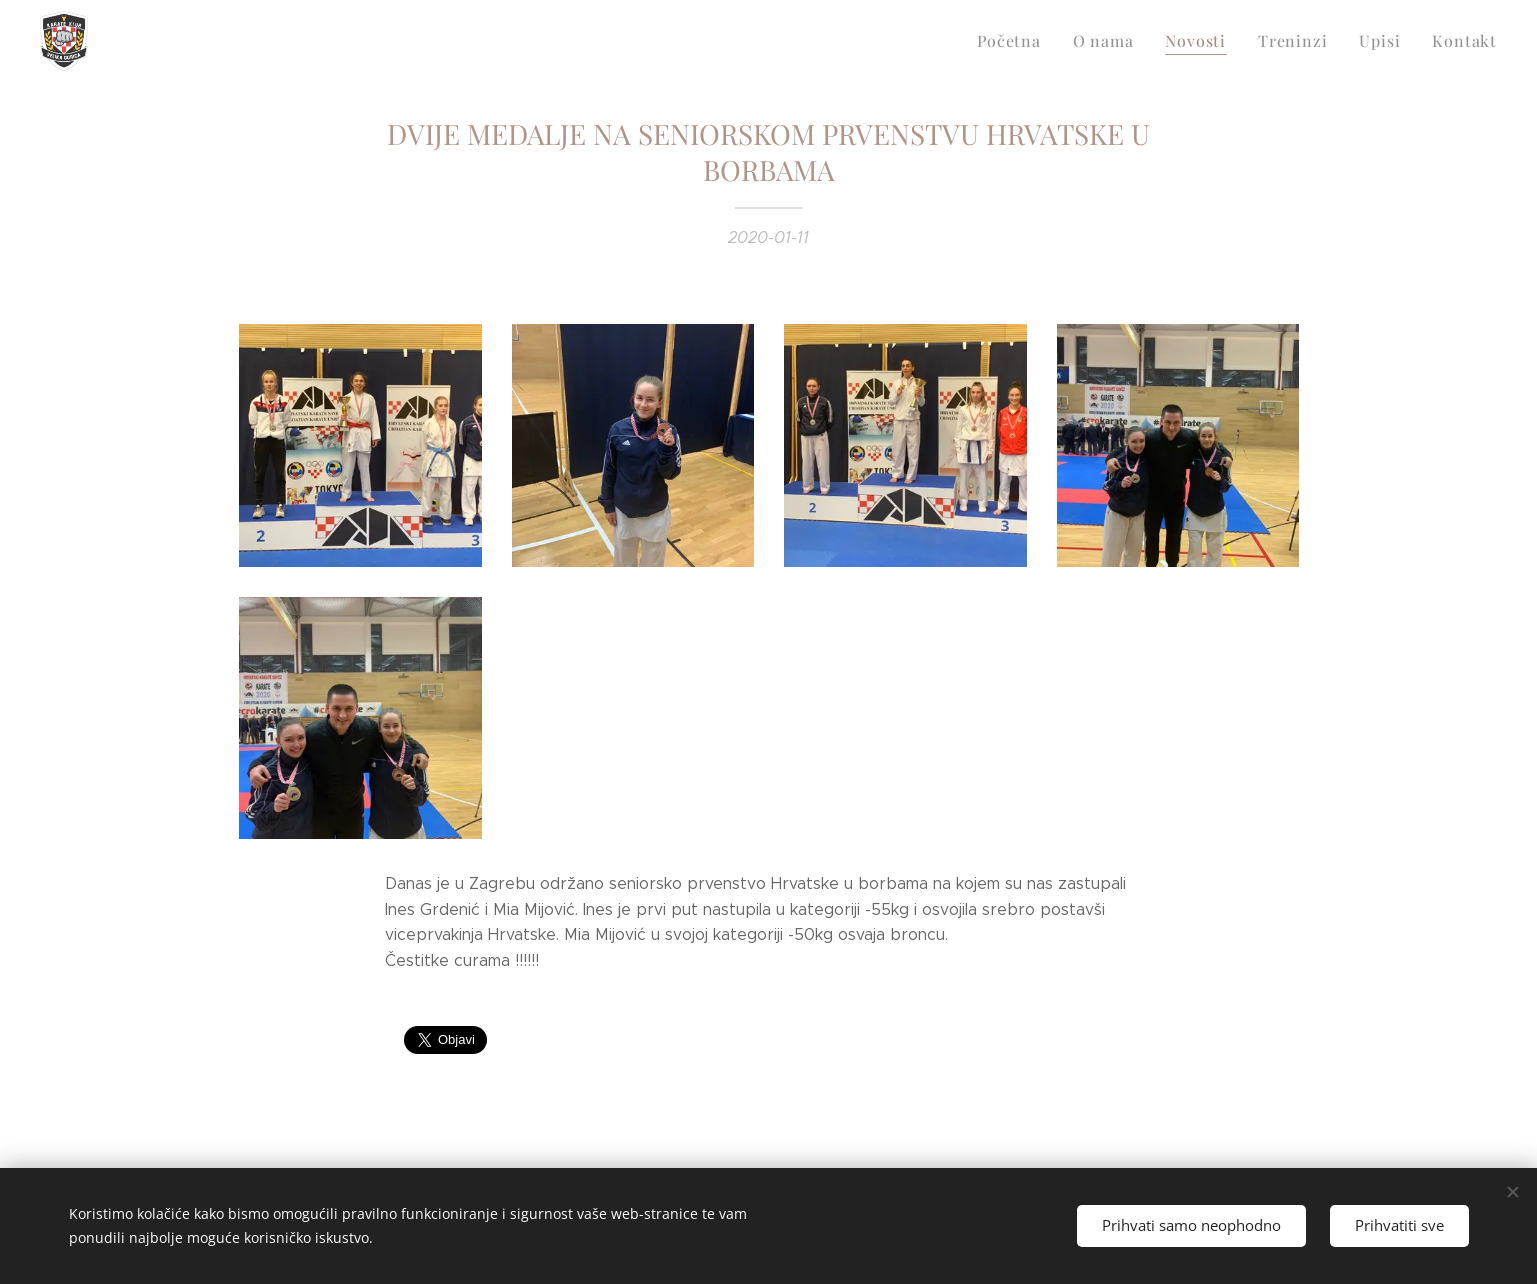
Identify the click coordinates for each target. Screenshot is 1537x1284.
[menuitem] (1034, 41)
